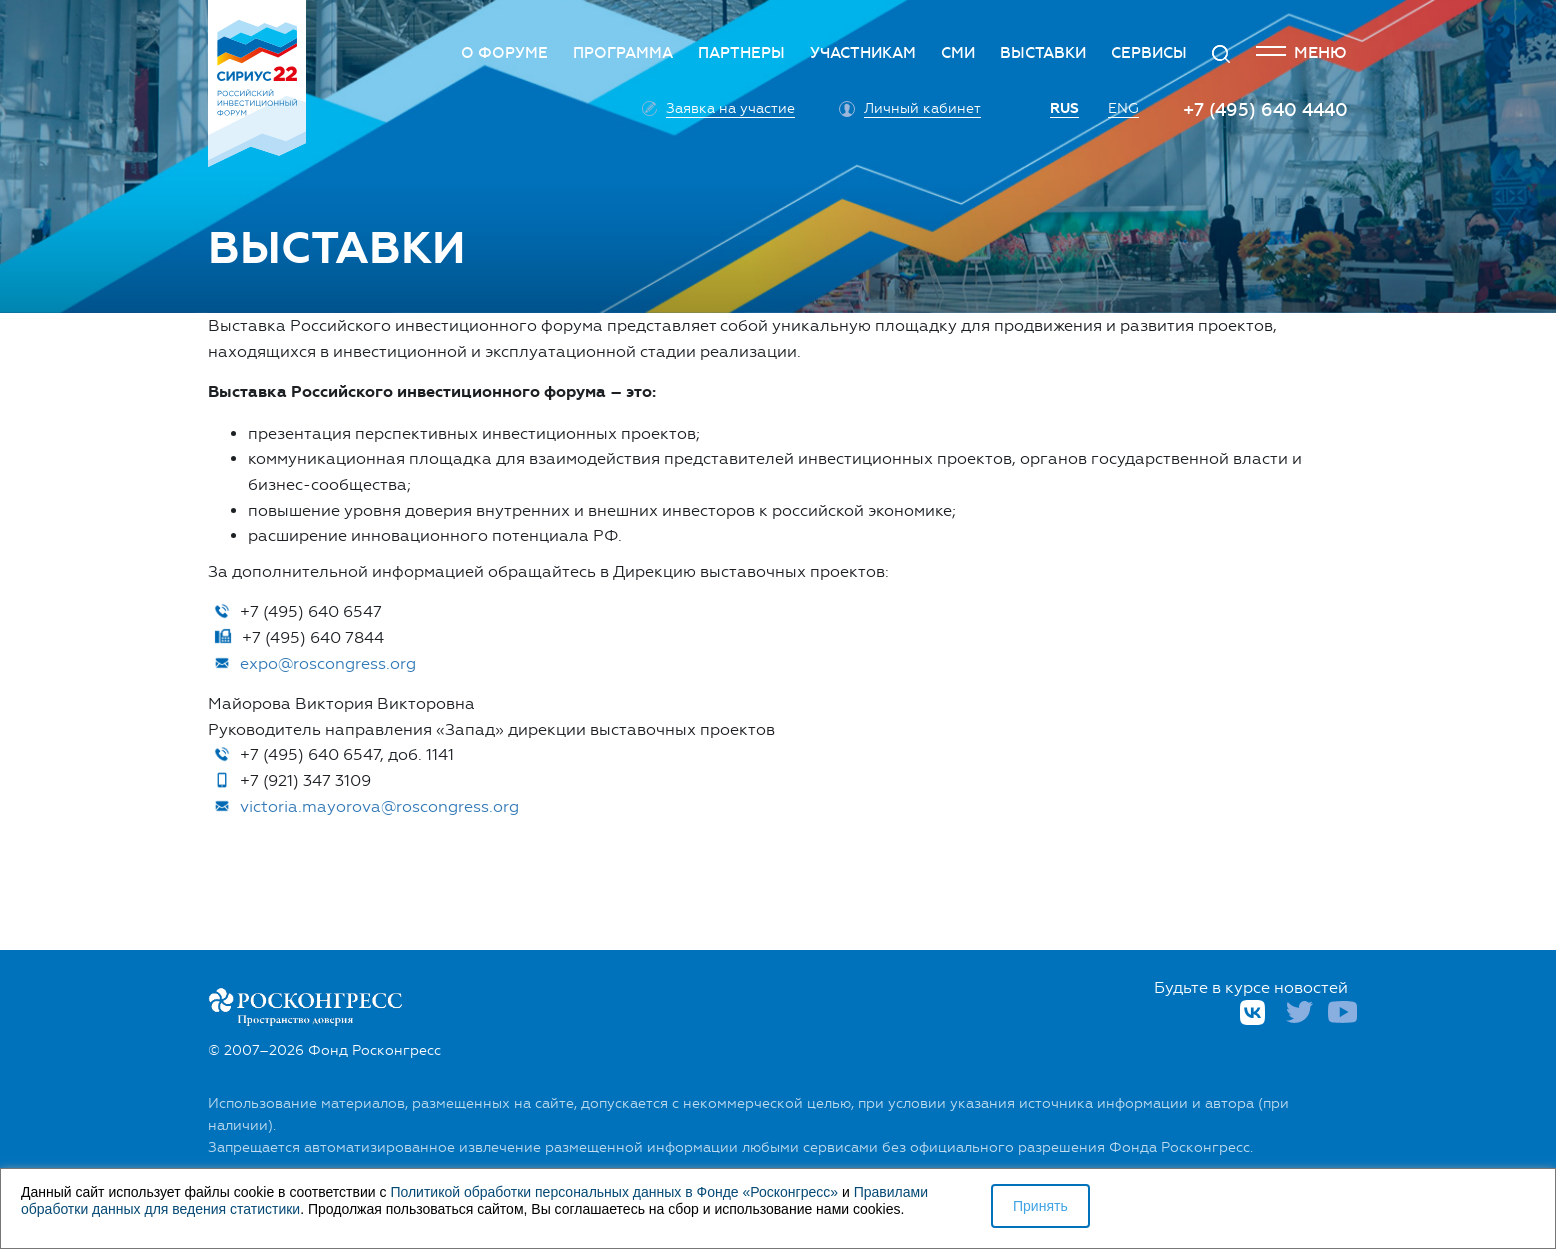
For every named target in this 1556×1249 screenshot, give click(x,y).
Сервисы (1149, 53)
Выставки (1043, 53)
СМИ (958, 53)
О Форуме (504, 53)
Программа (623, 53)
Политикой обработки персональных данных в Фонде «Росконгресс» (614, 1192)
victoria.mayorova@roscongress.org (379, 806)
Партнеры (741, 53)
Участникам (863, 53)
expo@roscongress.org (328, 663)
